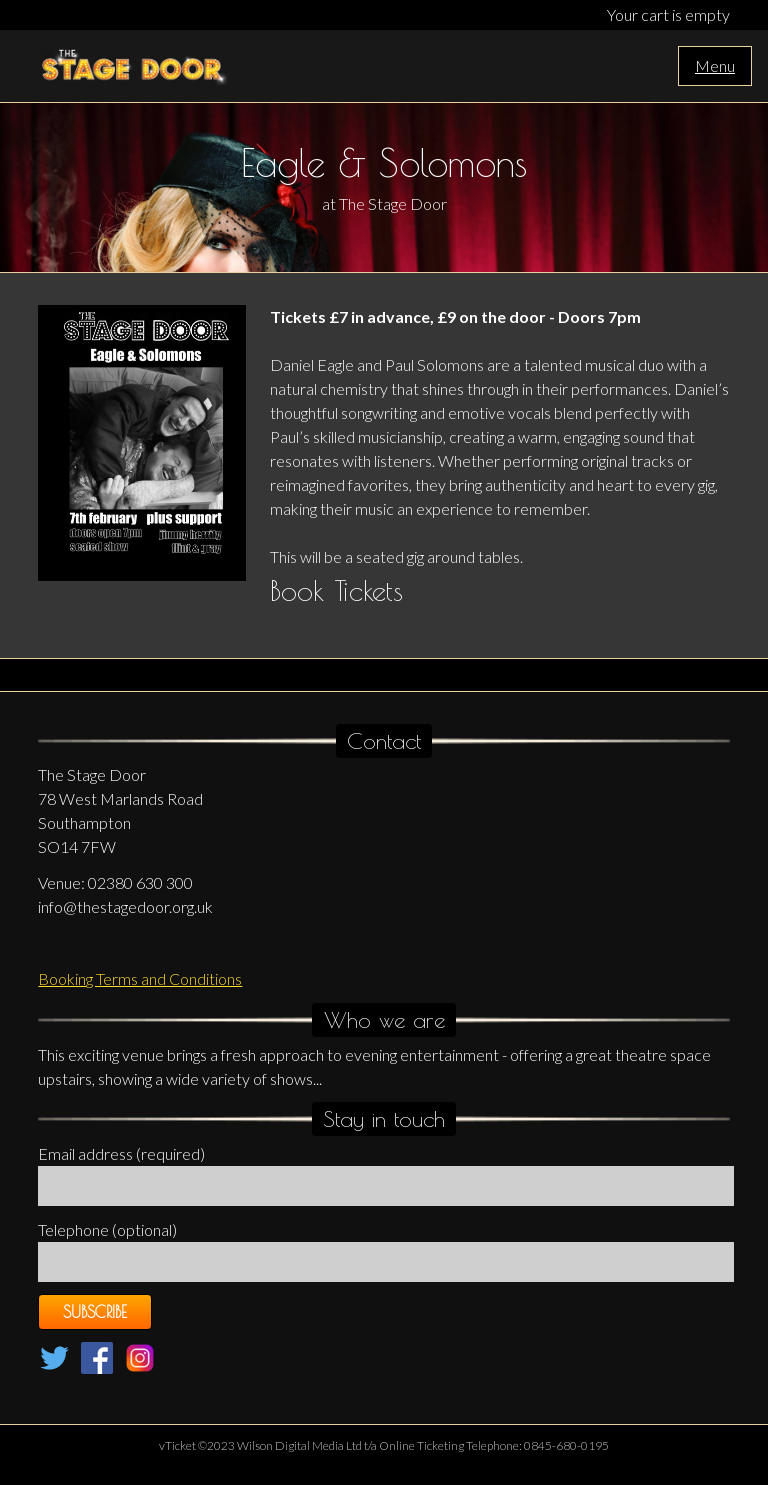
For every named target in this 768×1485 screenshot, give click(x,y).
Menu (715, 65)
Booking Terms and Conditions (140, 978)
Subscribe (95, 1312)
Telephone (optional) (107, 1229)
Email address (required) (121, 1153)
